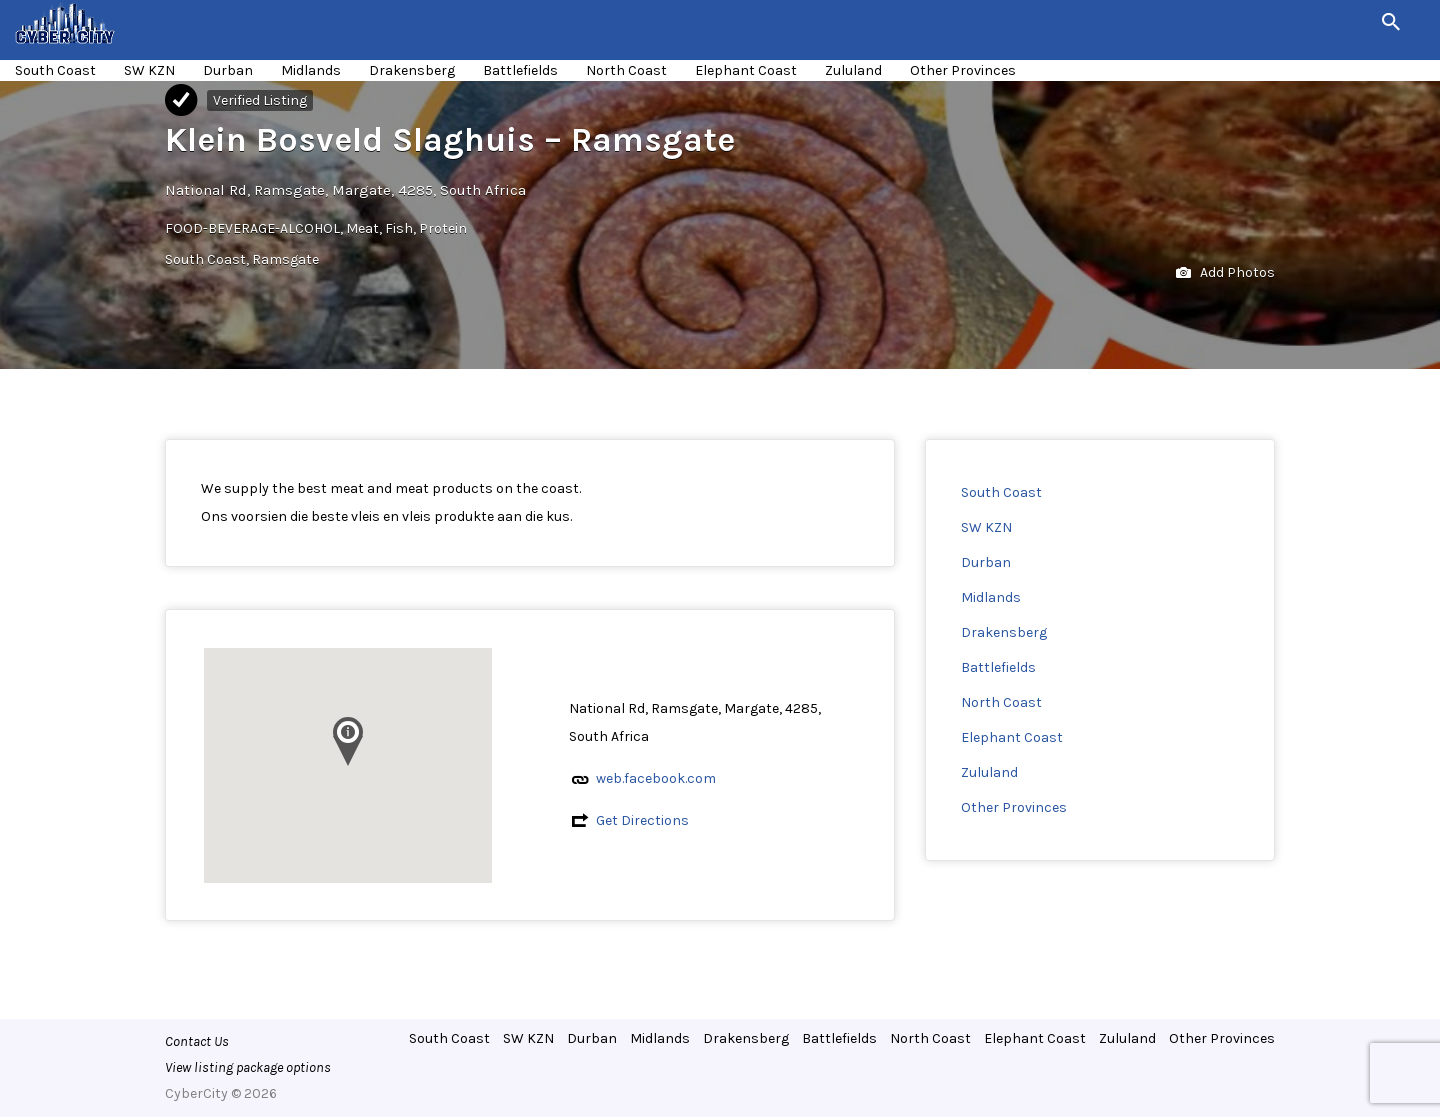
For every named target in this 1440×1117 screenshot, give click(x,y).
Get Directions (642, 820)
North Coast (626, 70)
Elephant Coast (746, 70)
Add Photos (1225, 273)
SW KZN (149, 70)
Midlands (311, 70)
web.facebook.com (656, 778)
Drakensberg (412, 70)
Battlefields (520, 70)
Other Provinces (963, 70)
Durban (228, 70)
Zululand (853, 70)
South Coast (55, 70)
